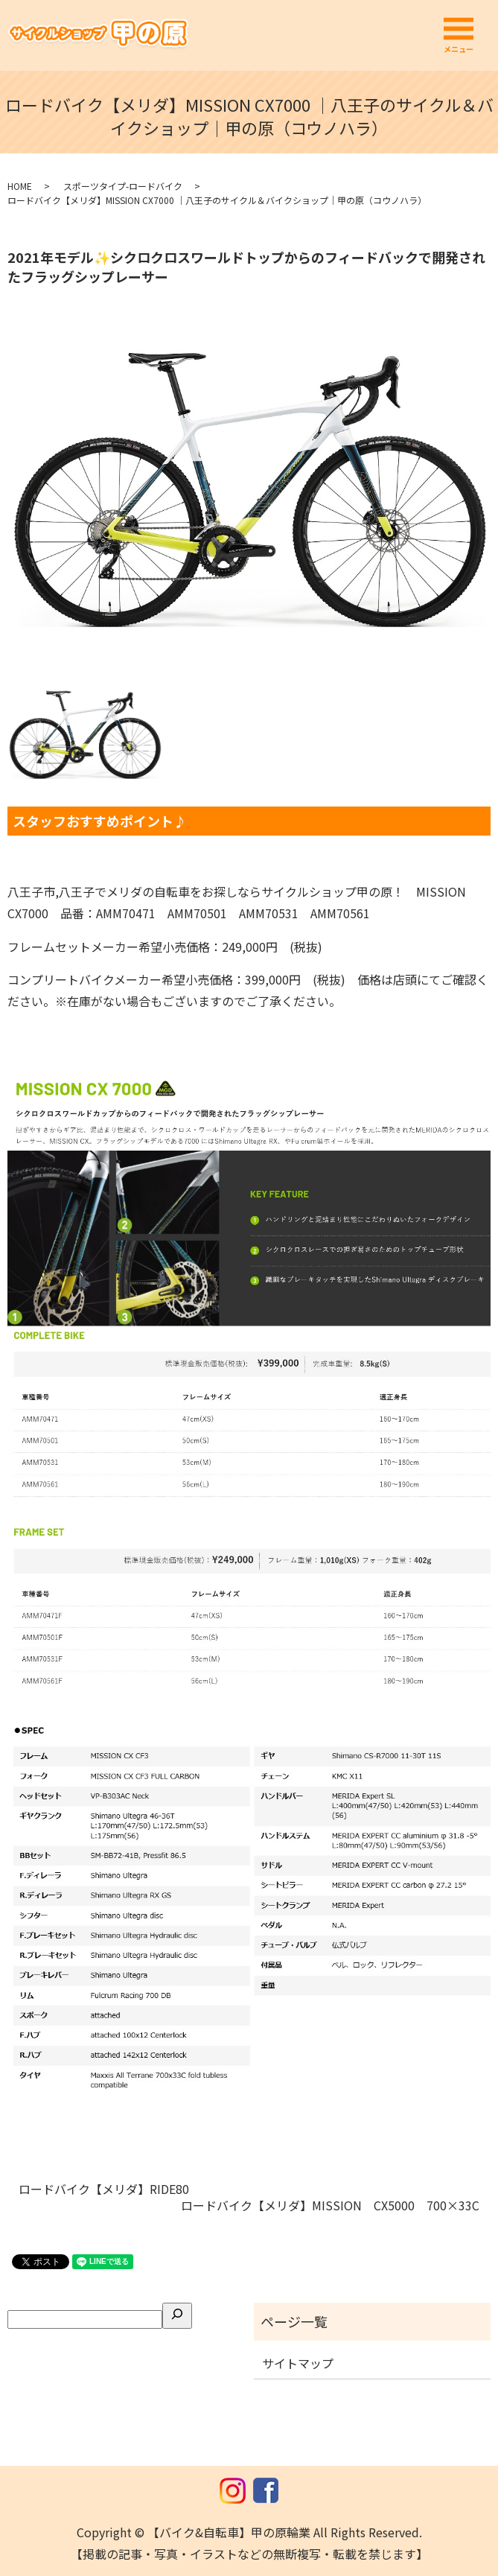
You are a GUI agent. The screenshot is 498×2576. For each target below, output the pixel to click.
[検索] (177, 2315)
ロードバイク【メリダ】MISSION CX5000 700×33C (330, 2205)
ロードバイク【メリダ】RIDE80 (110, 2189)
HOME (19, 185)
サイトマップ (297, 2363)
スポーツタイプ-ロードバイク (122, 185)
